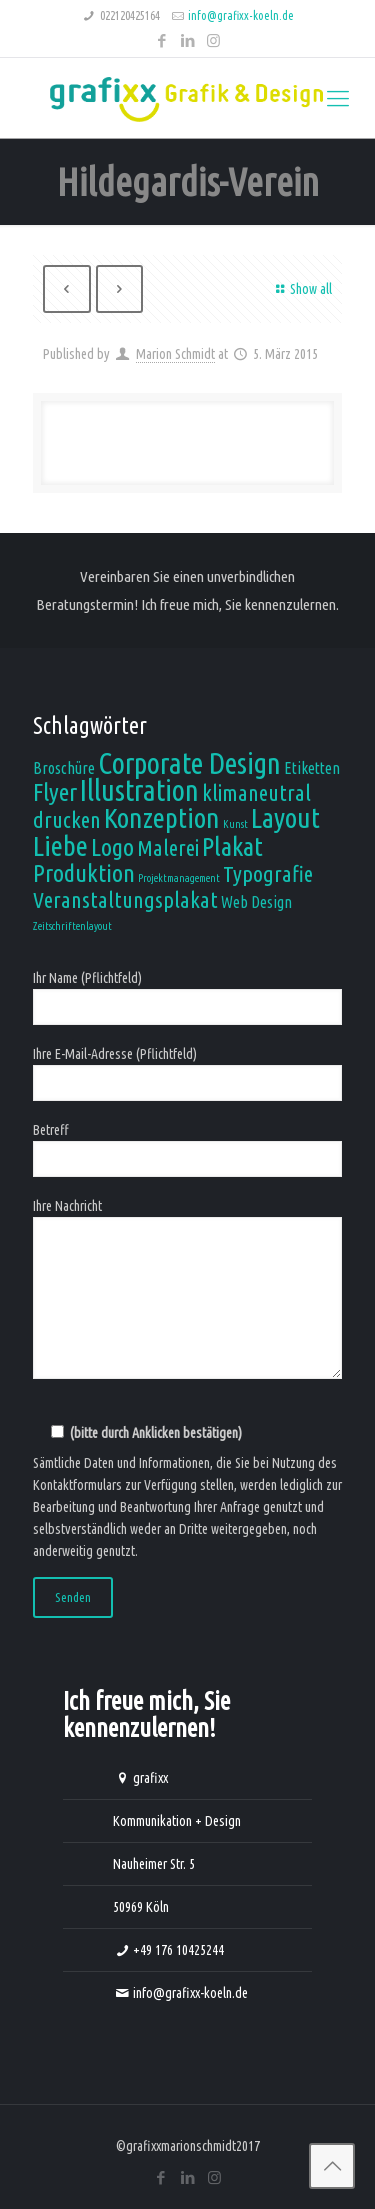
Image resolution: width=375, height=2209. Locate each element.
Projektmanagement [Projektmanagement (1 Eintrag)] (179, 878)
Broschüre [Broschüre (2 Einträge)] (64, 768)
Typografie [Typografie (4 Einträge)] (268, 873)
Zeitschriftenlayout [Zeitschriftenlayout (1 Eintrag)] (72, 926)
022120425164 (130, 15)
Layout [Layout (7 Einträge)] (285, 817)
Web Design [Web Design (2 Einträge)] (256, 902)
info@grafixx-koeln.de (241, 15)
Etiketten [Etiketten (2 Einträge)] (312, 768)
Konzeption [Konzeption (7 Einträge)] (162, 817)
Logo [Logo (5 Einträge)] (112, 847)
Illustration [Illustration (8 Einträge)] (139, 790)
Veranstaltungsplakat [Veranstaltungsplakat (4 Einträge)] (125, 899)
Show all (301, 289)
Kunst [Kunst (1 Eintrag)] (235, 824)
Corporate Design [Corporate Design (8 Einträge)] (189, 763)
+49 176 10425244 (178, 1950)
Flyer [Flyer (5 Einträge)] (55, 792)
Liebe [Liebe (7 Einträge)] (60, 845)
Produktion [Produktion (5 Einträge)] (84, 873)
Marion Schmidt (175, 354)
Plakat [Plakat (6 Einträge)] (232, 846)
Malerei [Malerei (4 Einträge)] (168, 847)
